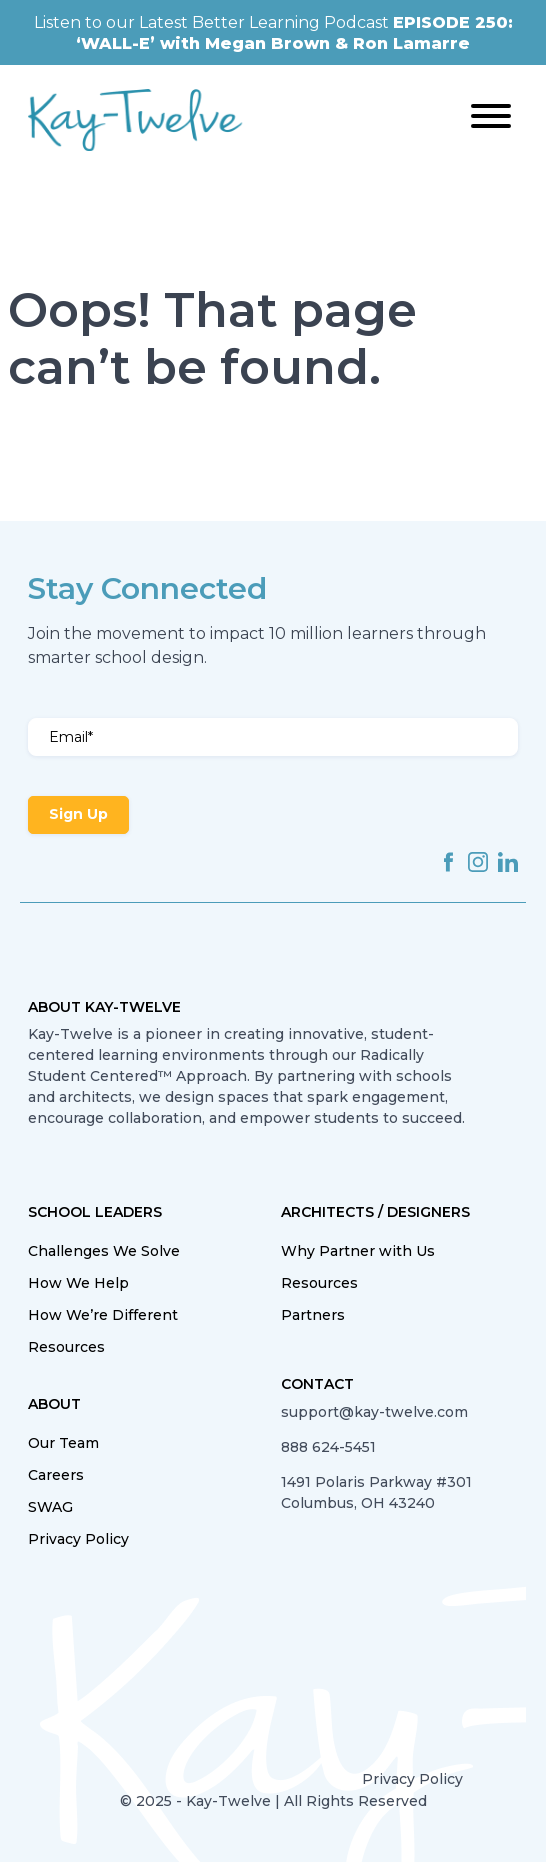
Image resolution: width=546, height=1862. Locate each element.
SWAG (50, 1507)
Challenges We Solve (104, 1251)
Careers (56, 1475)
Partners (313, 1315)
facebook (448, 862)
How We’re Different (103, 1315)
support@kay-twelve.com (374, 1412)
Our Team (63, 1443)
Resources (66, 1347)
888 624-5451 (328, 1447)
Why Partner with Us (358, 1251)
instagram (478, 862)
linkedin (508, 862)
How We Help (78, 1283)
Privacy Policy (78, 1539)
